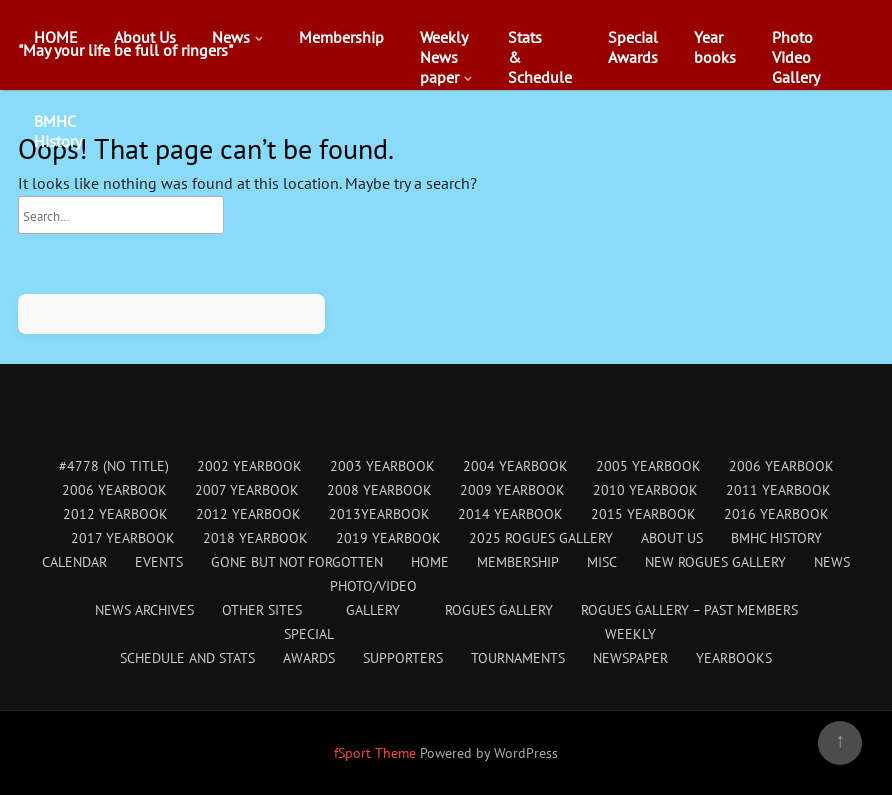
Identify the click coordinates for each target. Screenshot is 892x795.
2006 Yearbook (781, 466)
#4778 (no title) (114, 466)
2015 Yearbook (643, 514)
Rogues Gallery (499, 610)
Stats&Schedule (540, 57)
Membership (341, 37)
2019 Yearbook (388, 538)
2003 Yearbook (382, 466)
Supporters (403, 658)
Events (159, 562)
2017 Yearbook (123, 538)
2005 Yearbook (648, 466)
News (231, 37)
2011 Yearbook (778, 490)
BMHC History (776, 538)
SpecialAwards (633, 47)
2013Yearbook (379, 514)
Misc (602, 562)
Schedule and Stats (187, 658)
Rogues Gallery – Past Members (689, 610)
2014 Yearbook (510, 514)
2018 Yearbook (255, 538)
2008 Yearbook (379, 490)
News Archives (144, 610)
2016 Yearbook (776, 514)
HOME (56, 37)
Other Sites (262, 610)
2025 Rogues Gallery (541, 538)
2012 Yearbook (115, 514)
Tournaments (518, 658)
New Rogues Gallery (715, 562)
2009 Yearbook (512, 490)
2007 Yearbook (247, 490)
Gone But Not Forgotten (297, 562)
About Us (145, 37)
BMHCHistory (58, 131)
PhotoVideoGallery (796, 57)
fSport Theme (377, 753)
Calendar (74, 562)
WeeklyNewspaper (444, 57)
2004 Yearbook (515, 466)
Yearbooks (715, 47)
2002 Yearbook (249, 466)
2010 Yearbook (645, 490)
